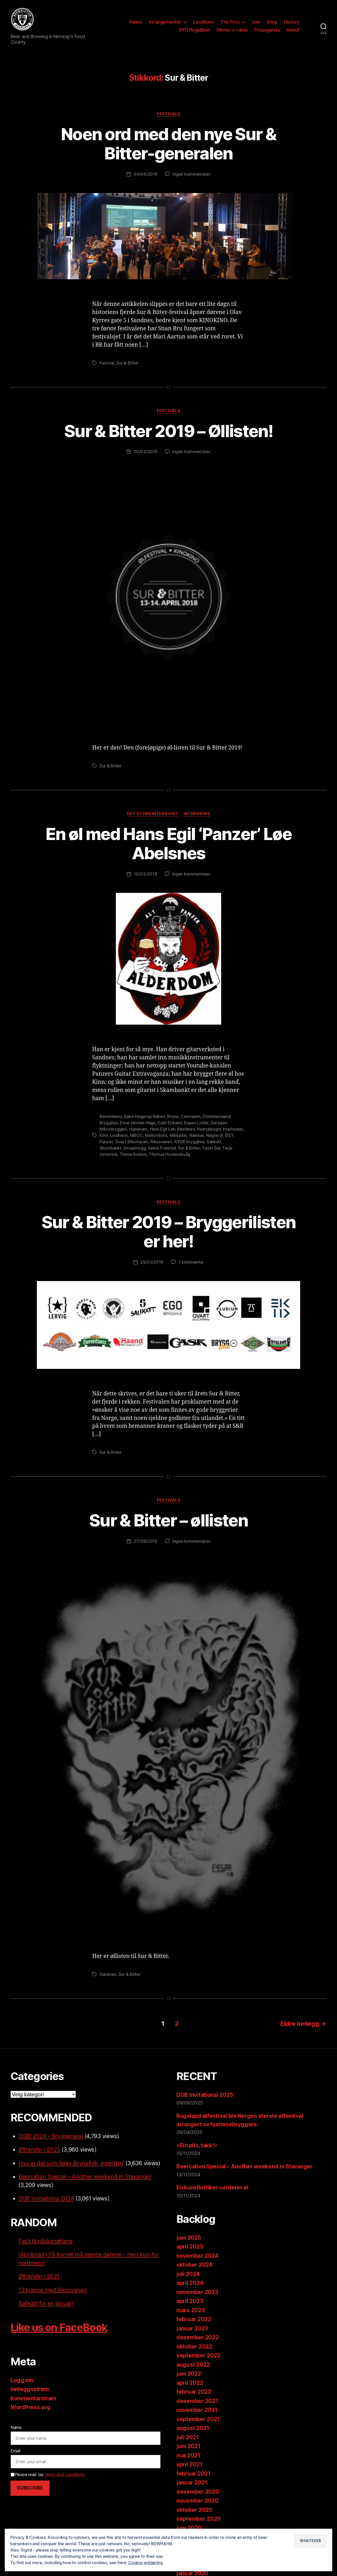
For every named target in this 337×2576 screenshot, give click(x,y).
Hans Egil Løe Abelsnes (172, 1129)
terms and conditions (65, 2474)
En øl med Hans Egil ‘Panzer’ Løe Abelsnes (168, 843)
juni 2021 (188, 2446)
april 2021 (189, 2464)
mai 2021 (188, 2455)
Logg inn (22, 2380)
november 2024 (197, 2256)
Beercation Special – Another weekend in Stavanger (84, 2176)
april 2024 (189, 2283)
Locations (203, 22)
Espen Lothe (196, 1122)
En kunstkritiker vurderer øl (212, 2187)
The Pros (230, 22)
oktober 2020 (194, 2510)
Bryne (173, 1116)
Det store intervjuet (152, 813)
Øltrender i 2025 (39, 2149)
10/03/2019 (145, 874)
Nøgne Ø (214, 1135)
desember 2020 (197, 2491)
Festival (107, 363)
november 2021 (197, 2410)
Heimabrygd (209, 1129)
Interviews (197, 813)
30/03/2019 (145, 451)
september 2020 (198, 2519)
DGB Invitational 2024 (46, 2198)
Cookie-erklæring (145, 2562)
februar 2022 (193, 2391)
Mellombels (156, 1135)
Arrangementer (164, 22)
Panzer (106, 1141)
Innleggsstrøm (30, 2389)
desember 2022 (197, 2337)
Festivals (168, 114)
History (291, 22)
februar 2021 (193, 2473)
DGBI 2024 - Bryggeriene (50, 2136)
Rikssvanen (161, 1141)
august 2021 (192, 2428)
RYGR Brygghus (189, 1141)
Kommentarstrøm (33, 2398)
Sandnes (108, 1974)
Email (15, 2450)
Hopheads (233, 1129)
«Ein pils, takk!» (196, 2145)
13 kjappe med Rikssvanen (52, 2290)
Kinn (104, 1135)
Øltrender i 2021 (39, 2276)
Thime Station (133, 1154)
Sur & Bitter (127, 363)
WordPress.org (31, 2407)
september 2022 (198, 2355)
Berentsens (111, 1116)
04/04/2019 (145, 174)
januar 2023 (192, 2328)
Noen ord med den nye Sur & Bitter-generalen (168, 143)
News (136, 22)
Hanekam (138, 1129)
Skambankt (110, 1148)
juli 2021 (187, 2437)
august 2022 (193, 2364)
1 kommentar (191, 1262)
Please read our (48, 2474)
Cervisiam (190, 1116)
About (292, 30)
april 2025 (189, 2246)
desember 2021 (197, 2401)
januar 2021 (191, 2482)
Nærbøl (196, 1135)
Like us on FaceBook (59, 2327)
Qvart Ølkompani (131, 1141)
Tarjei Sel (211, 1148)
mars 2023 (190, 2310)
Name (16, 2427)
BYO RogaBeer (194, 30)
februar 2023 (193, 2319)
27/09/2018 (145, 1541)
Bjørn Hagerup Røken (144, 1116)
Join (255, 22)
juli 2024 (188, 2274)
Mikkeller (178, 1135)
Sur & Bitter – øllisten (168, 1520)
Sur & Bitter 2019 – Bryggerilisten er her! (169, 1231)
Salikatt (214, 1141)
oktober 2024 (194, 2264)
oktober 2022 (194, 2346)
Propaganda (267, 30)
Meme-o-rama (232, 30)
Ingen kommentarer (191, 174)
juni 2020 (188, 2528)
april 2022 (189, 2383)
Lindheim (119, 1135)
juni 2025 (188, 2237)
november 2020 (197, 2500)
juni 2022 (188, 2373)
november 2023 (197, 2292)
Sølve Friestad (162, 1148)
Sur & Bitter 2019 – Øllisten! (168, 431)
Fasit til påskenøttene (45, 2241)
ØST (229, 1135)
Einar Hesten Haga (137, 1122)
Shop (272, 22)
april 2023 (189, 2301)
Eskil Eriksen (170, 1122)
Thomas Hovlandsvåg (169, 1154)
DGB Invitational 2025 (204, 2095)
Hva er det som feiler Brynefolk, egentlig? (71, 2163)
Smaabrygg (134, 1148)
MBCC (136, 1135)
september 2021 (198, 2419)
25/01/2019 (151, 1262)
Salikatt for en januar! (45, 2303)
